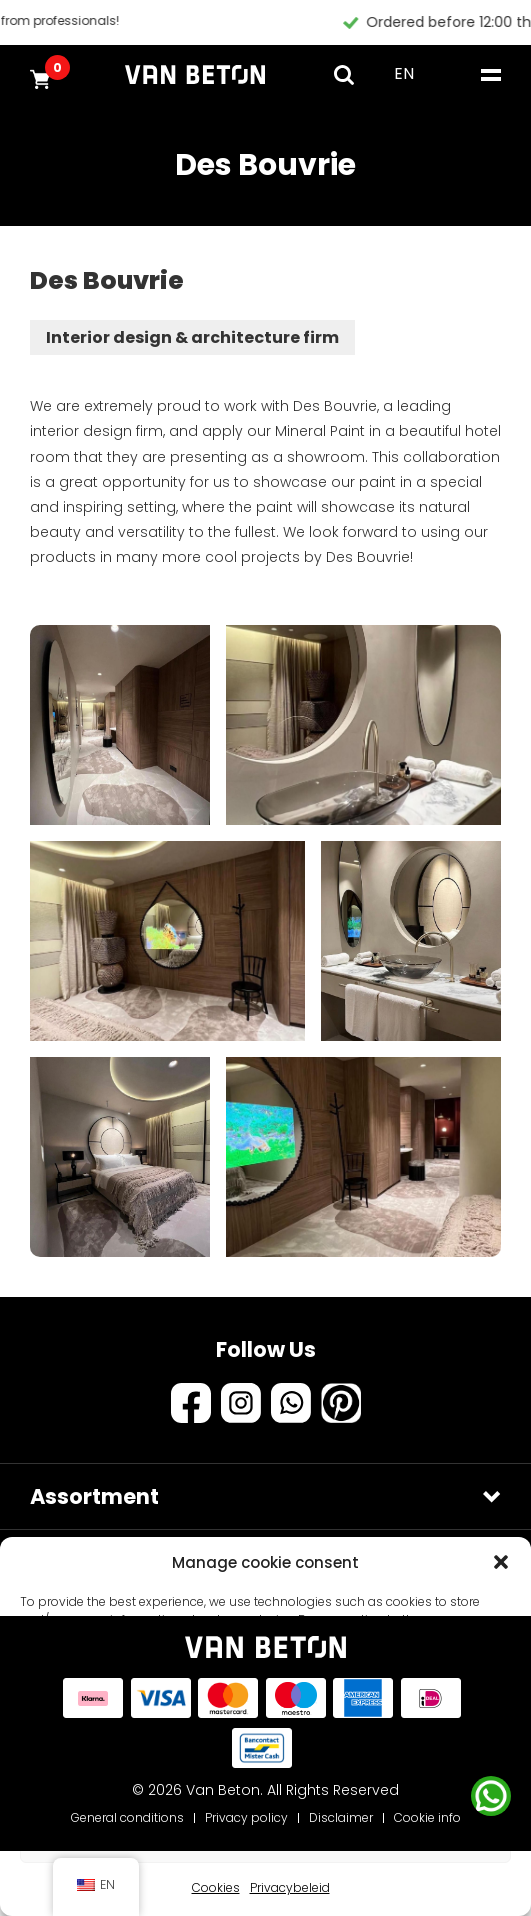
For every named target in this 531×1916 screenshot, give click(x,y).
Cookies (216, 1887)
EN (404, 73)
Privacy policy (246, 1817)
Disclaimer (341, 1817)
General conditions (127, 1817)
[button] (501, 1562)
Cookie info (427, 1817)
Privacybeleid (290, 1887)
